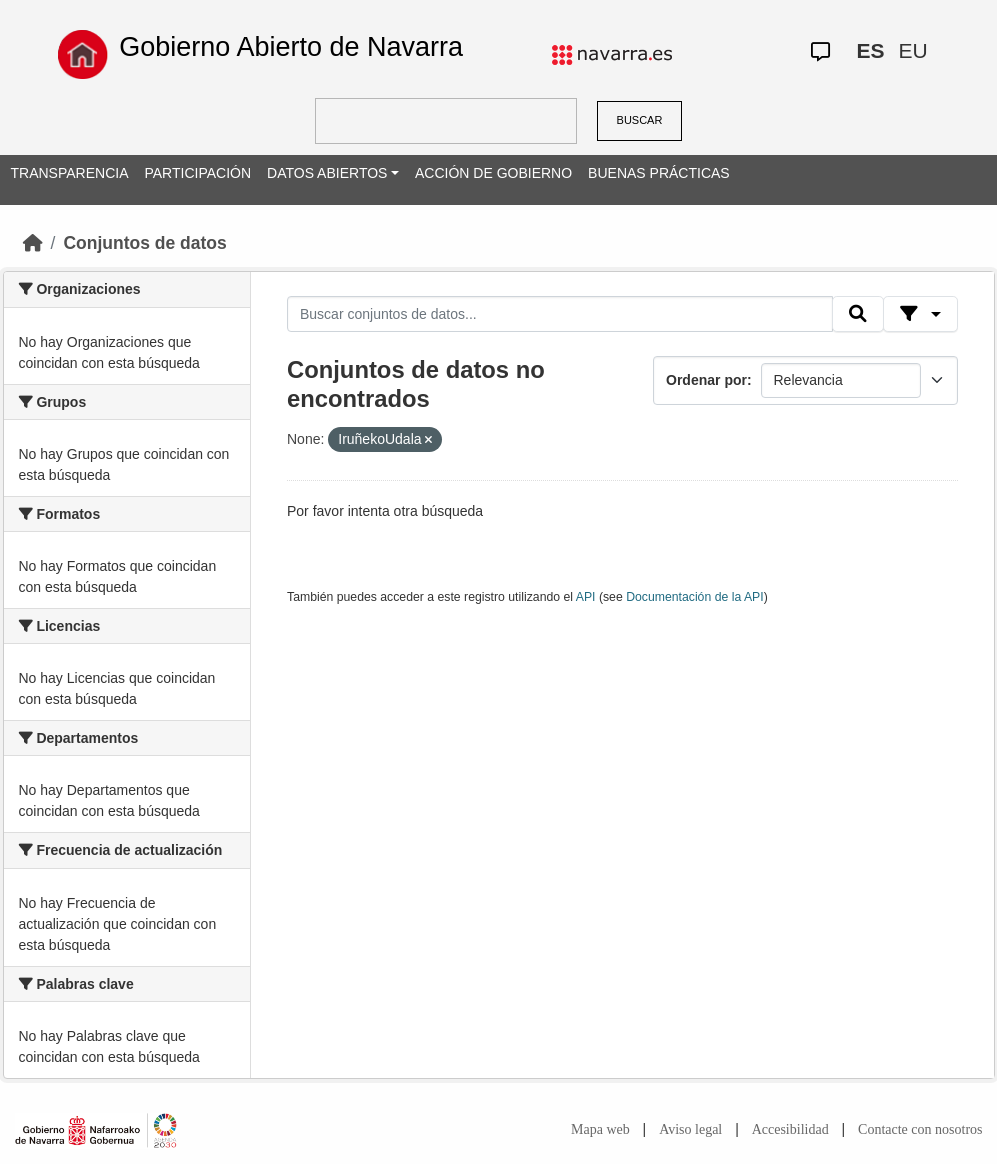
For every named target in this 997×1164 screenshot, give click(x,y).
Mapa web (600, 1129)
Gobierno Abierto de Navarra (291, 47)
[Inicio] (33, 243)
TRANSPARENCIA (70, 173)
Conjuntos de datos (144, 243)
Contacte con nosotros (920, 1129)
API (586, 597)
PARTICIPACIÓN (197, 173)
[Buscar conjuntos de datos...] (560, 314)
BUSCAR (640, 120)
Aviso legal (690, 1129)
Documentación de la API (695, 597)
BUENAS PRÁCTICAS (659, 173)
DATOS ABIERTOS (327, 173)
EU (912, 50)
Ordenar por (706, 380)
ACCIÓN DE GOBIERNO (493, 173)
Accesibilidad (790, 1129)
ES (870, 50)
